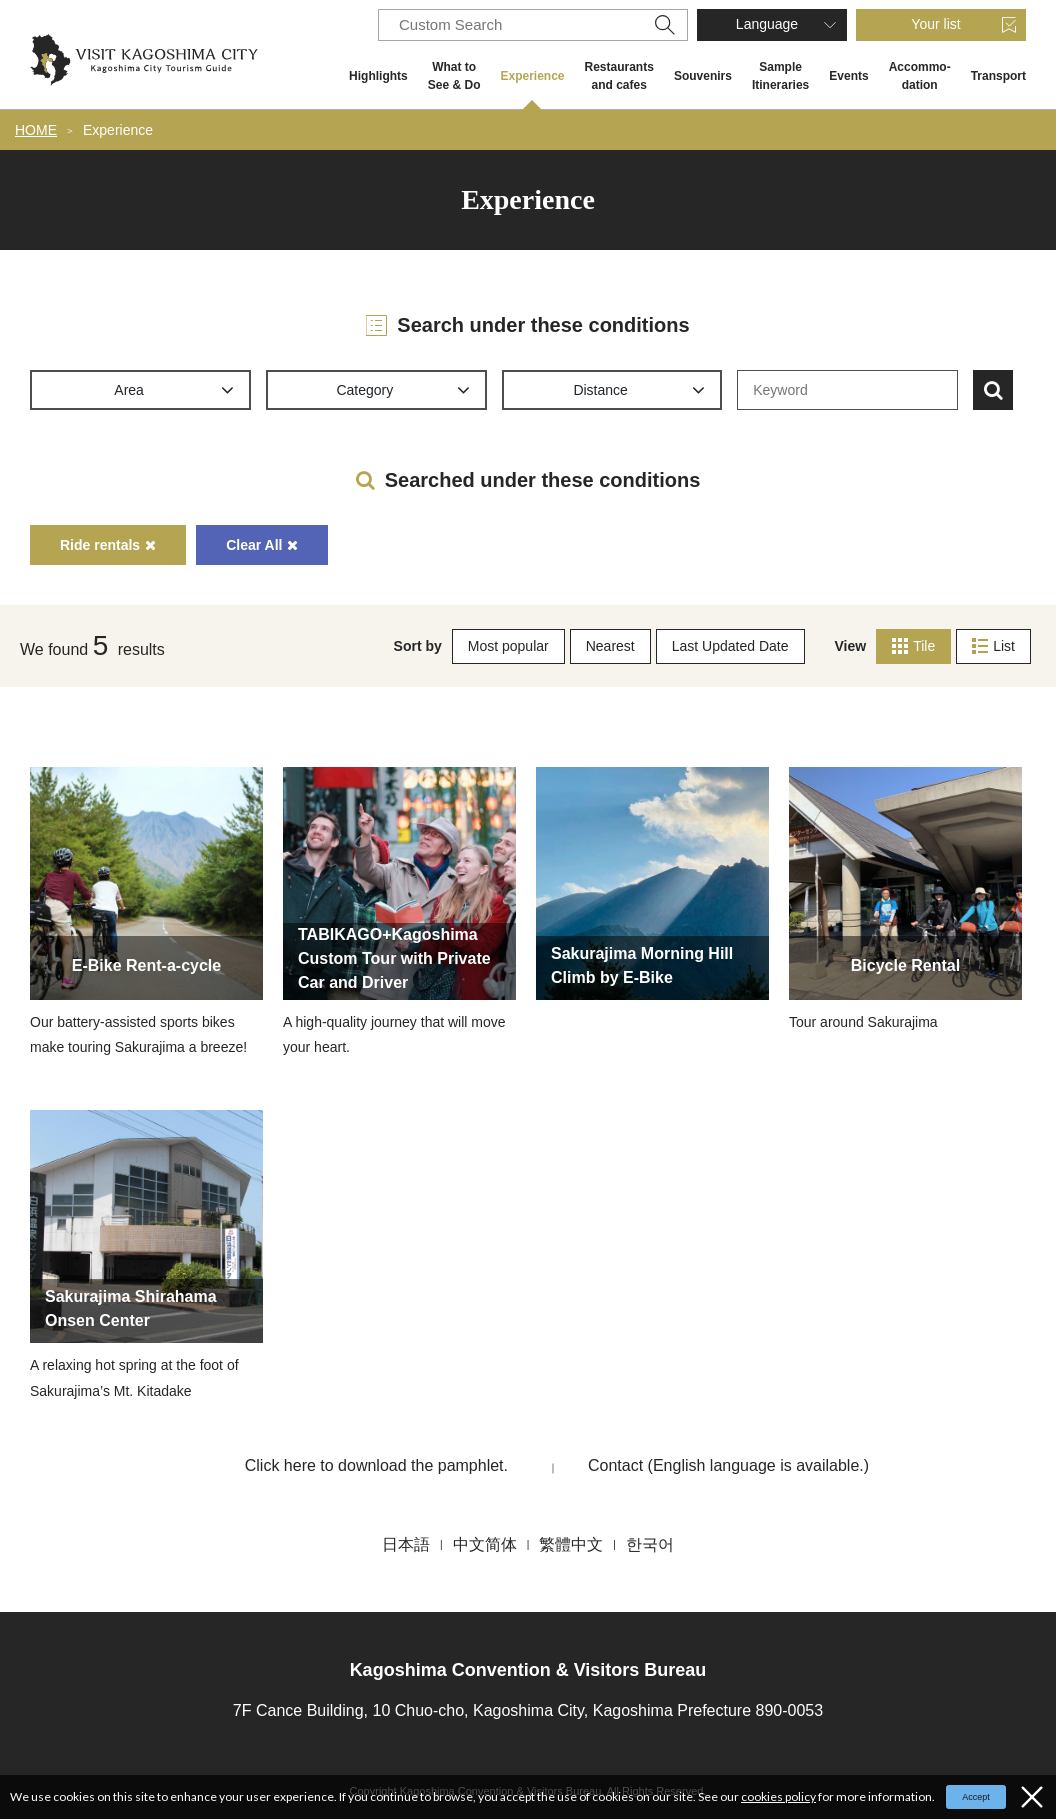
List (993, 646)
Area (129, 390)
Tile (913, 646)
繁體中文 (571, 1544)
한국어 (650, 1544)
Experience (532, 76)
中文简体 (485, 1544)
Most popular (508, 646)
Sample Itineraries (780, 76)
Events (848, 76)
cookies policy (778, 1796)
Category (364, 390)
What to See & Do (454, 76)
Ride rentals (108, 545)
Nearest (610, 646)
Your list (935, 24)
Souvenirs (703, 76)
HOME (36, 130)
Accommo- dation (920, 76)
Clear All (262, 545)
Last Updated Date (730, 646)
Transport (998, 76)
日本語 (406, 1544)
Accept (976, 1797)
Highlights (378, 76)
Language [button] (767, 24)
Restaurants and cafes (619, 76)
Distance (600, 390)
